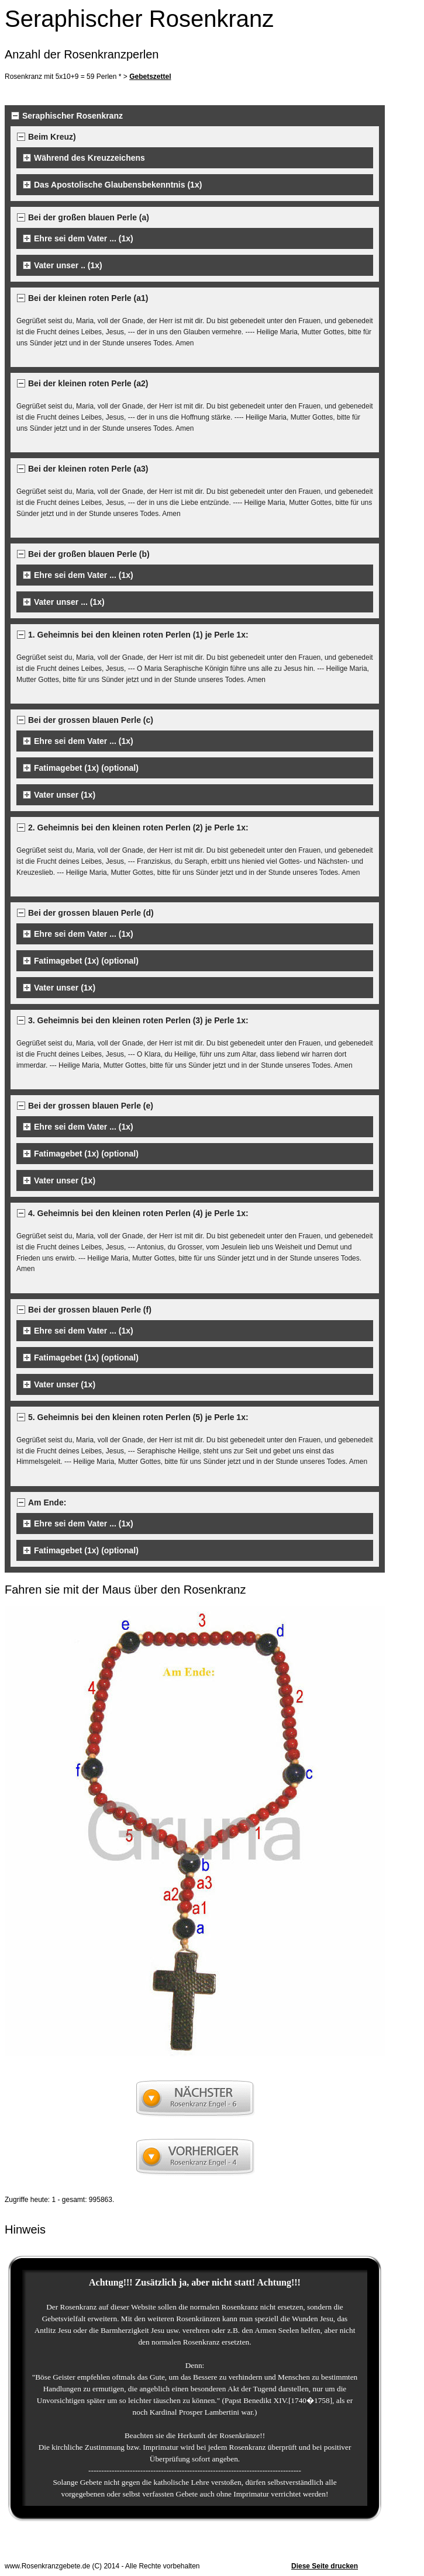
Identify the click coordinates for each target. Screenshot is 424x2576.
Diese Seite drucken (324, 2566)
